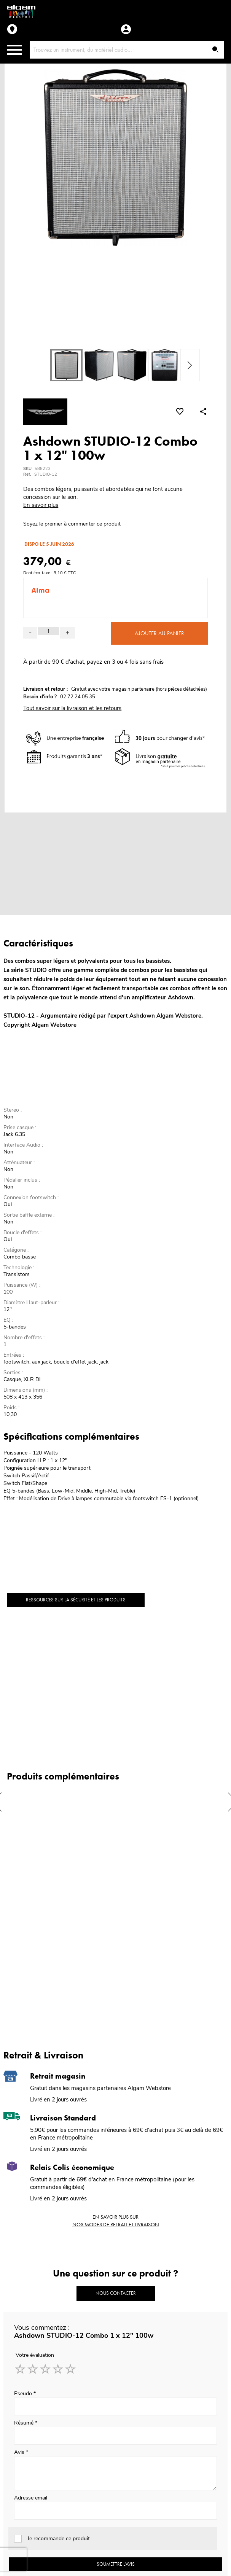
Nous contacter (116, 2293)
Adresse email (30, 2497)
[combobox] (127, 50)
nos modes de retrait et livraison (115, 2224)
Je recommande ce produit (58, 2538)
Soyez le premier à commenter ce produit (72, 523)
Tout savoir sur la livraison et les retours (72, 708)
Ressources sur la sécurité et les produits (76, 1599)
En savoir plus (40, 505)
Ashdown (142, 1016)
